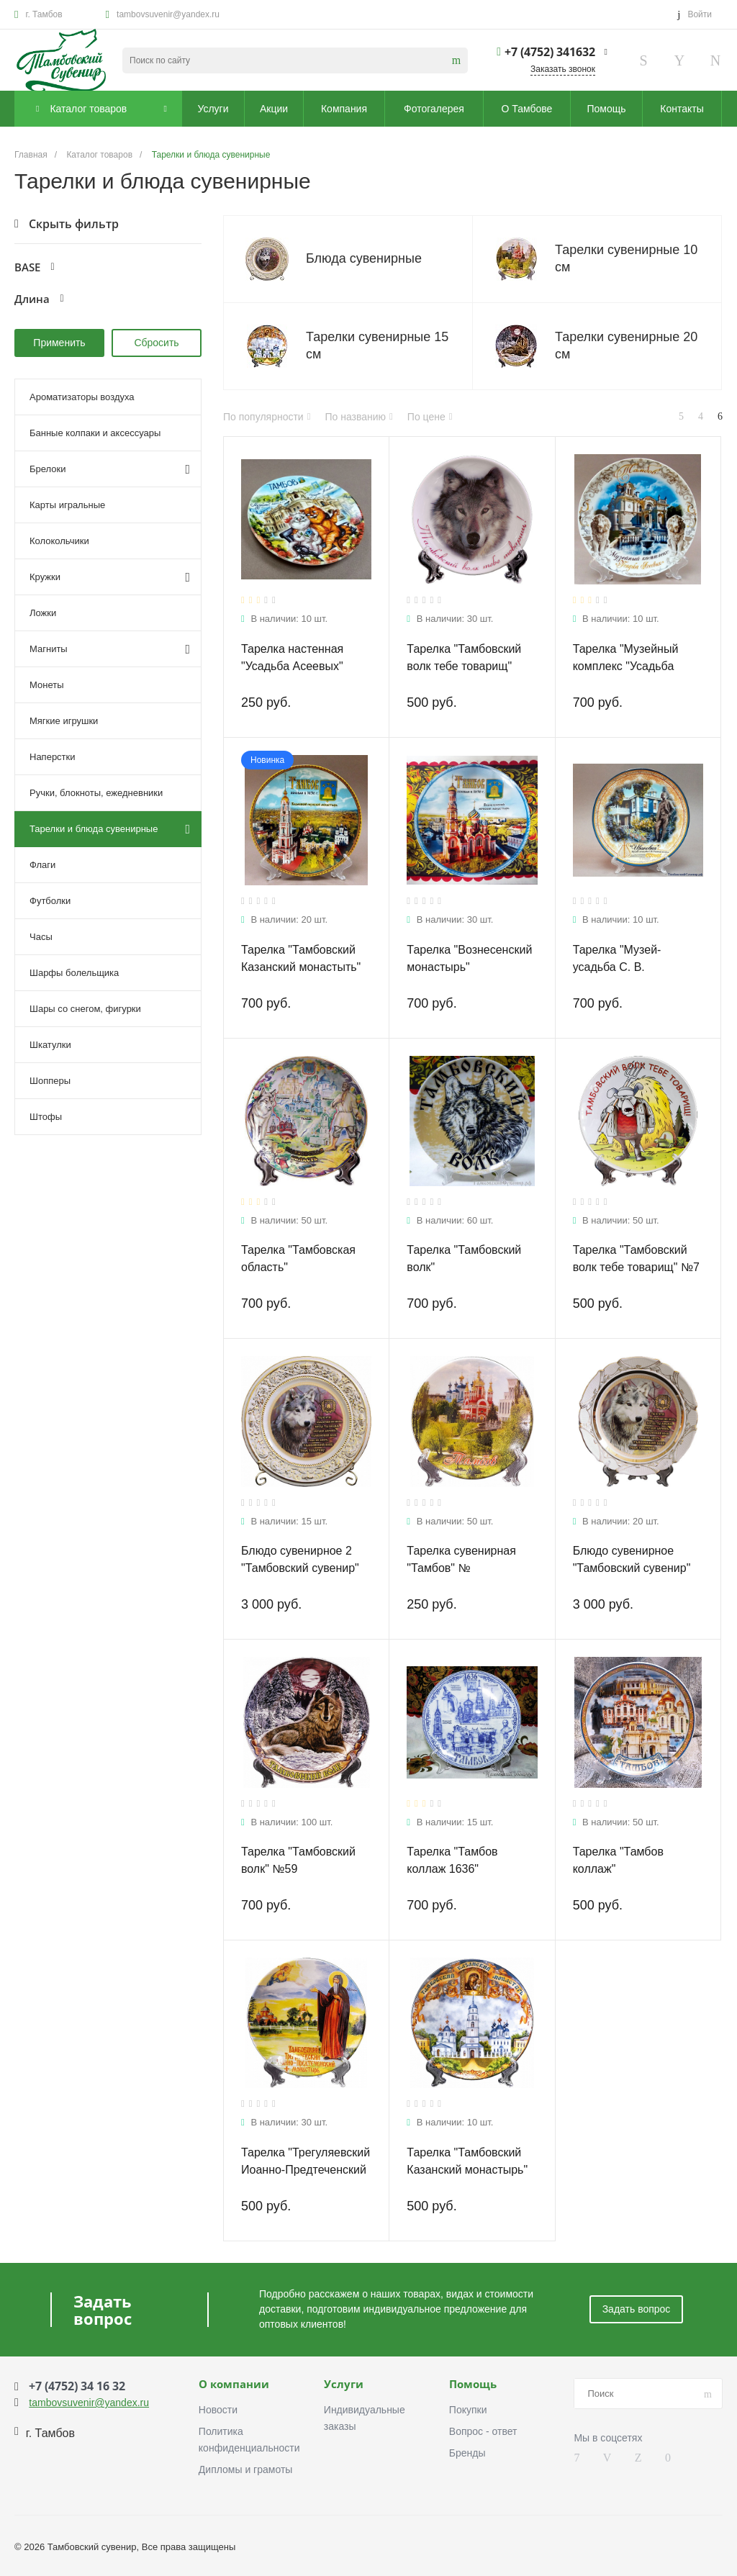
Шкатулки (50, 1044)
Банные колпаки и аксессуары (95, 433)
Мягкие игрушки (64, 720)
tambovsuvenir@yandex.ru (168, 14)
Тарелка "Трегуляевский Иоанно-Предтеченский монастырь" (305, 2169)
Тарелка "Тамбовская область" (298, 1258)
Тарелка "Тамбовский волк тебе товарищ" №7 (636, 1258)
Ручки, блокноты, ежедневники (96, 792)
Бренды (467, 2453)
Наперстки (53, 756)
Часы (41, 936)
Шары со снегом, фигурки (85, 1008)
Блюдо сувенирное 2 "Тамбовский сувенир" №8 (300, 1568)
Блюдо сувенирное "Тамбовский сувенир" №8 (632, 1568)
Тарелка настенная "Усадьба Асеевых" (292, 657)
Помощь (473, 2384)
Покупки (468, 2409)
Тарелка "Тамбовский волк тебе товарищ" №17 (464, 666)
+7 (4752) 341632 (550, 52)
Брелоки (110, 469)
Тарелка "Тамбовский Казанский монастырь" (467, 2161)
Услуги (343, 2384)
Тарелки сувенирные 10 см (626, 258)
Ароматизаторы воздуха (82, 397)
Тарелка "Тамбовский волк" (464, 1258)
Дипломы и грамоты (246, 2469)
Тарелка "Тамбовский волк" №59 (298, 1860)
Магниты (110, 649)
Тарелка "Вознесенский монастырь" (469, 958)
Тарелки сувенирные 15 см (377, 345)
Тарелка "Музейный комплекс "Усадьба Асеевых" (626, 666)
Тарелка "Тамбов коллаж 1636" (452, 1860)
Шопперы (50, 1080)
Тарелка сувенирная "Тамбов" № (461, 1559)
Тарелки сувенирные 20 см (626, 345)
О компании (234, 2384)
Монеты (46, 684)
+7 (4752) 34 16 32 (77, 2386)
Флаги (42, 864)
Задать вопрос (636, 2309)
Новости (218, 2409)
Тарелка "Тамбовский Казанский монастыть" (301, 958)
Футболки (50, 900)
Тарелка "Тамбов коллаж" (618, 1860)
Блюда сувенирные (364, 258)
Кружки (110, 577)
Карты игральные (67, 505)
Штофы (46, 1116)
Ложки (43, 612)
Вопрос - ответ (483, 2431)
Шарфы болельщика (74, 972)
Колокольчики (59, 540)
